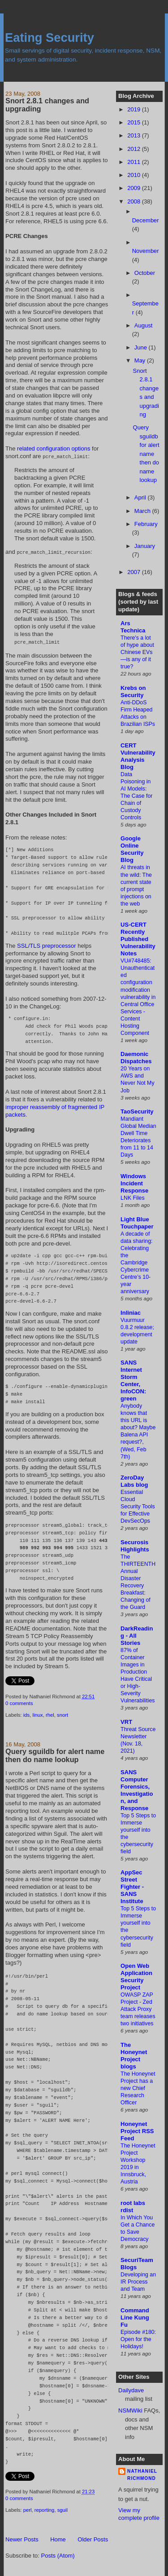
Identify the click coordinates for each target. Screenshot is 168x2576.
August (143, 325)
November (145, 250)
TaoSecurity (137, 1111)
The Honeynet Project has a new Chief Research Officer (138, 2088)
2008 (134, 201)
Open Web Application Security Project (136, 1976)
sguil (62, 2508)
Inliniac (131, 1312)
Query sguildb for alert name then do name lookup (54, 1754)
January (144, 546)
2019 (134, 109)
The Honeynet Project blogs (134, 2055)
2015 (134, 122)
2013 (134, 135)
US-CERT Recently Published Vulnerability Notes (138, 939)
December (145, 220)
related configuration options (53, 448)
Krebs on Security (133, 691)
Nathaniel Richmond (142, 2475)
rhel (50, 1713)
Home (58, 2538)
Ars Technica (133, 627)
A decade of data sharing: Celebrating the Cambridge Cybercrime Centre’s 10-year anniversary (136, 1263)
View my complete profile (138, 2514)
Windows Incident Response (134, 1183)
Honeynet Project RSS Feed (137, 2131)
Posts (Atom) (58, 2554)
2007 (134, 572)
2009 (134, 188)
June (141, 347)
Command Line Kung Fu (135, 2317)
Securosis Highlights (135, 1546)
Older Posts (93, 2538)
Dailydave (131, 2390)
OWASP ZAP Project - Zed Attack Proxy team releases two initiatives (138, 2009)
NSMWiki (130, 2410)
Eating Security (49, 37)
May (140, 360)
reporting (44, 2508)
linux (37, 1713)
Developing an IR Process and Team (138, 2281)
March (143, 511)
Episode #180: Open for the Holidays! (138, 2339)
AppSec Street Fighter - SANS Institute (132, 1886)
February (146, 524)
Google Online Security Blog (132, 849)
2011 (134, 162)
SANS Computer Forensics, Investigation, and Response (137, 1790)
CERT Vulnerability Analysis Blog (138, 756)
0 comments (19, 1702)
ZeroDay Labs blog (134, 1481)
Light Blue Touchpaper (137, 1223)
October (144, 273)
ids (26, 1713)
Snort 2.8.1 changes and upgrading (47, 105)
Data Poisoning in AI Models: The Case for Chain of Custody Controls (136, 796)
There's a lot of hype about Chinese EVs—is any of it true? (137, 652)
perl (27, 2508)
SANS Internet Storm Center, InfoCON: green (133, 1380)
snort (62, 1713)
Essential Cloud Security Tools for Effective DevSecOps (138, 1506)
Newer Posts (22, 2538)
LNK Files (133, 1198)
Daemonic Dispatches (136, 1058)
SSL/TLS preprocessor (46, 944)
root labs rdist (133, 2207)
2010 (134, 175)
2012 (134, 149)
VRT (126, 1722)
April (141, 497)
